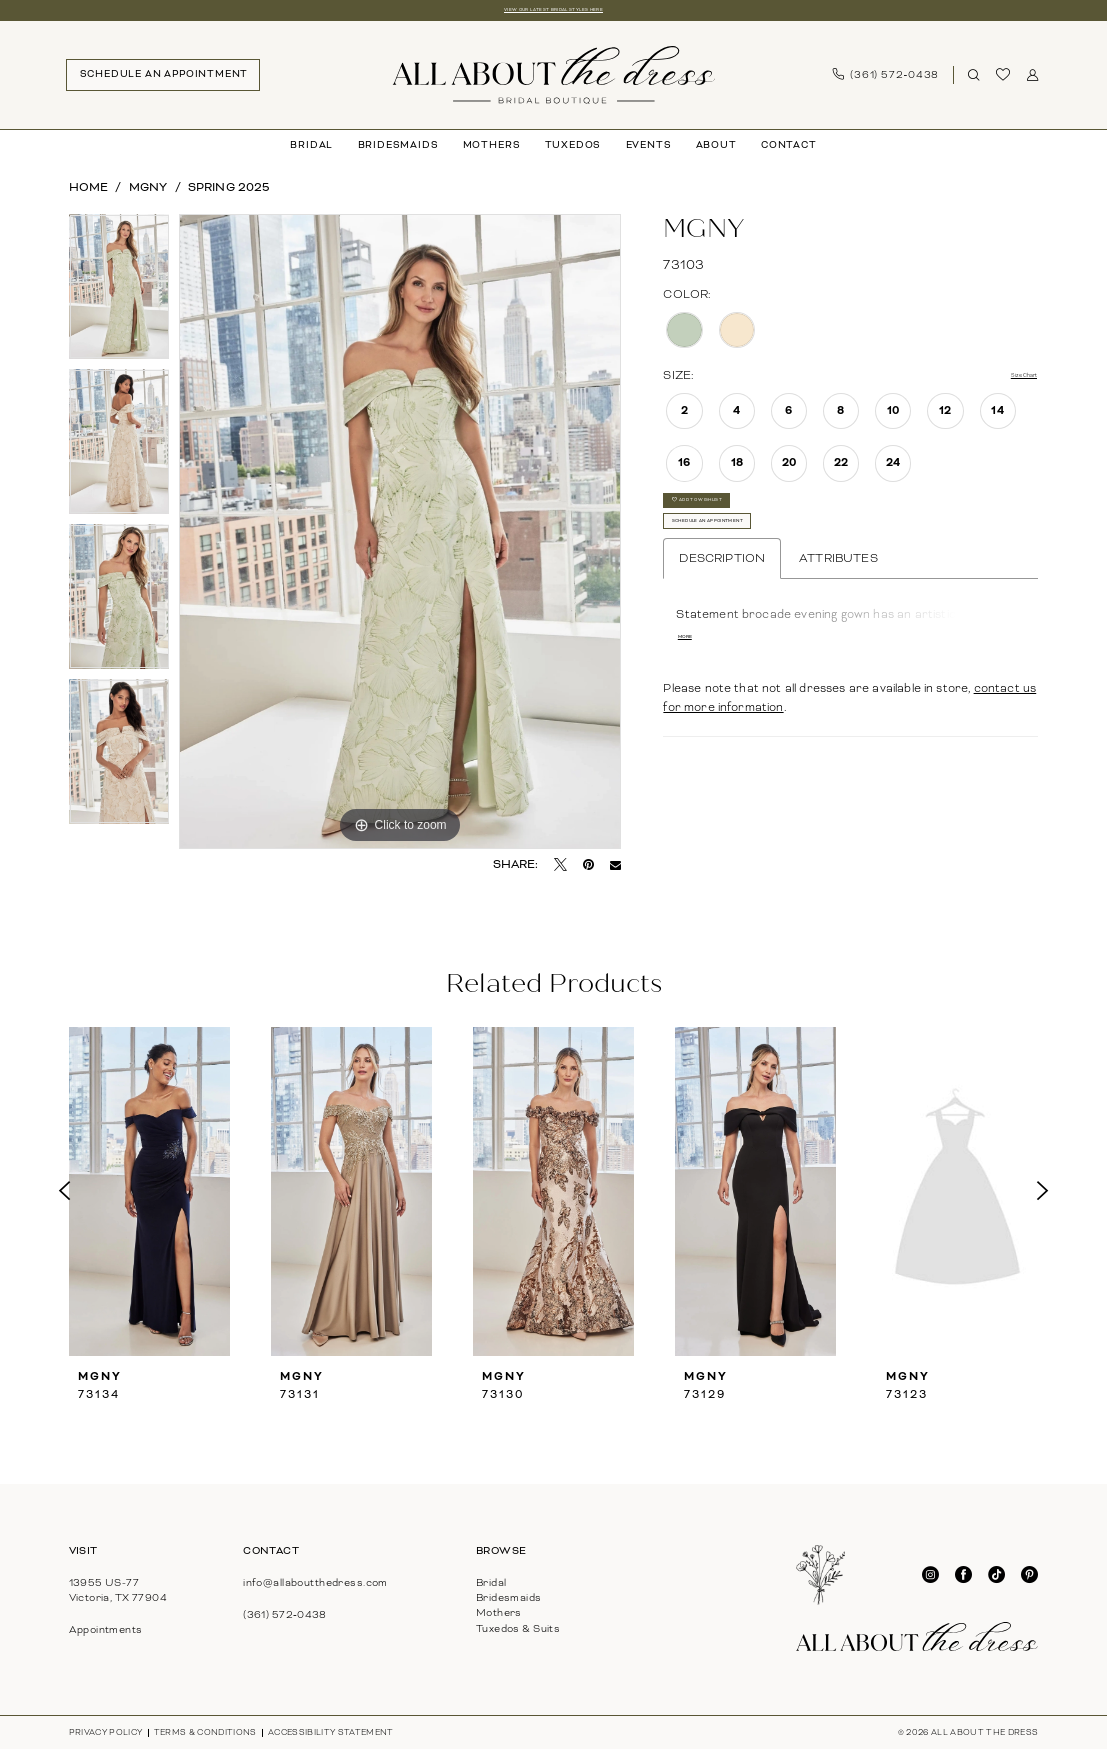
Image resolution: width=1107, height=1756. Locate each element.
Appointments (106, 1636)
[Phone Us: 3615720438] (886, 81)
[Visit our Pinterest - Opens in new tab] (1029, 1581)
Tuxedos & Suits (518, 1634)
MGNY (148, 193)
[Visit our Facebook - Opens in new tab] (963, 1581)
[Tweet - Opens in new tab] (560, 871)
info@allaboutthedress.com (315, 1588)
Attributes (838, 615)
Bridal (491, 1588)
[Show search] (974, 81)
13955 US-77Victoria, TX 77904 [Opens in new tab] (118, 1596)
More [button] (694, 699)
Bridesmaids (509, 1603)
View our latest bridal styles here (553, 13)
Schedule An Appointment (765, 568)
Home (89, 193)
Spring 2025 (229, 193)
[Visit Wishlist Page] (1003, 81)
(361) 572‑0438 (285, 1620)
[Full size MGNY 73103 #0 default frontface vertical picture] (400, 538)
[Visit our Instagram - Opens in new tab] (930, 1581)
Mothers (499, 1619)
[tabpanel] (119, 297)
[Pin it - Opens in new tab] (588, 871)
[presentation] (150, 1198)
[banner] (553, 81)
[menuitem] (163, 80)
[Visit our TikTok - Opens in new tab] (996, 1581)
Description (722, 615)
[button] (1033, 81)
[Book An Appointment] (163, 80)
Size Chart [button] (1007, 382)
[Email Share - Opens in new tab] (615, 871)
